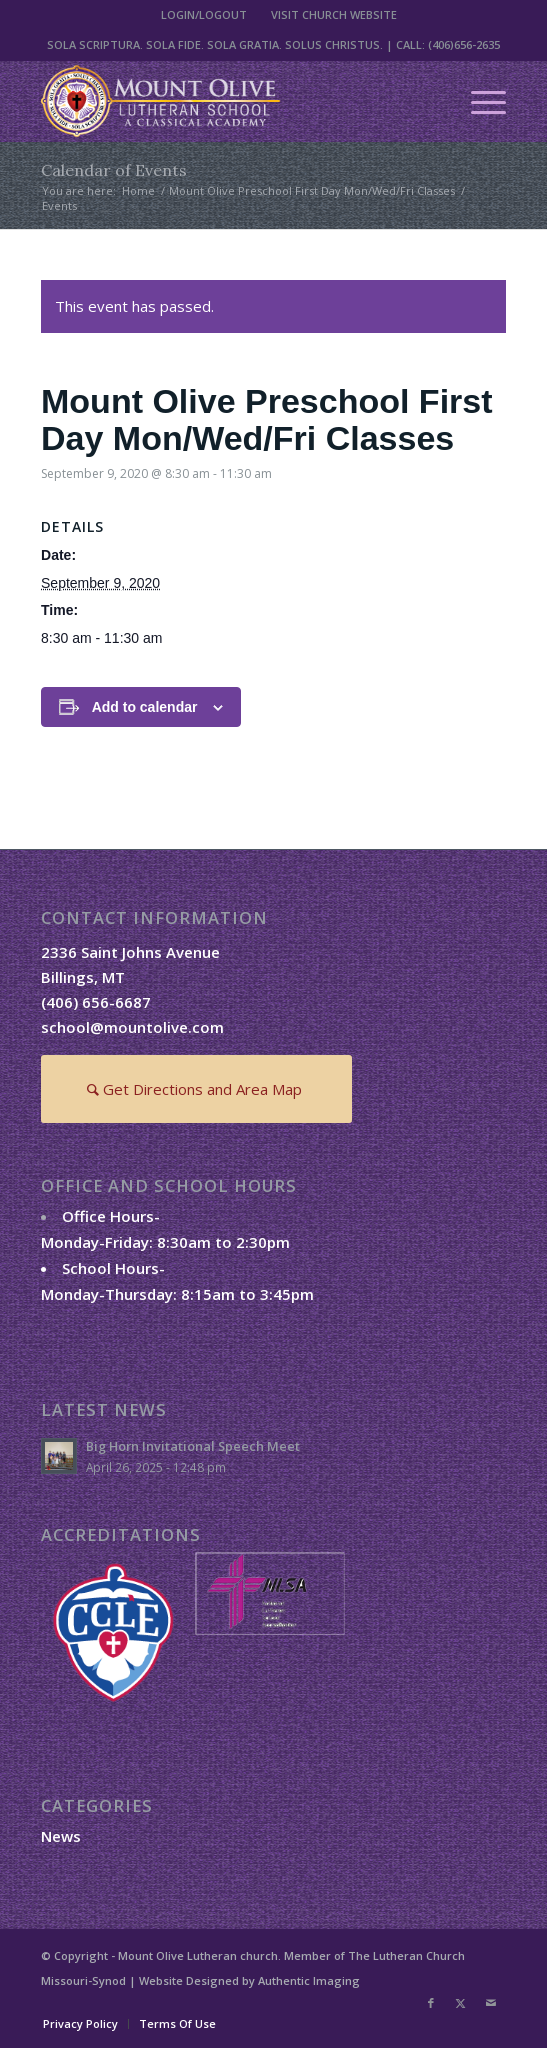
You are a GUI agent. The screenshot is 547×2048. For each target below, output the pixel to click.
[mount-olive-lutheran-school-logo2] (227, 101)
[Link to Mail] (491, 2003)
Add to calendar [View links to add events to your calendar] (145, 707)
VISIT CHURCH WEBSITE (334, 14)
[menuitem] (204, 15)
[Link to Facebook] (431, 2003)
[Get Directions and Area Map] (196, 1089)
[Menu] (478, 101)
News (61, 1836)
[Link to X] (461, 2003)
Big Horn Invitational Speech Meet (193, 1446)
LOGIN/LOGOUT (204, 14)
